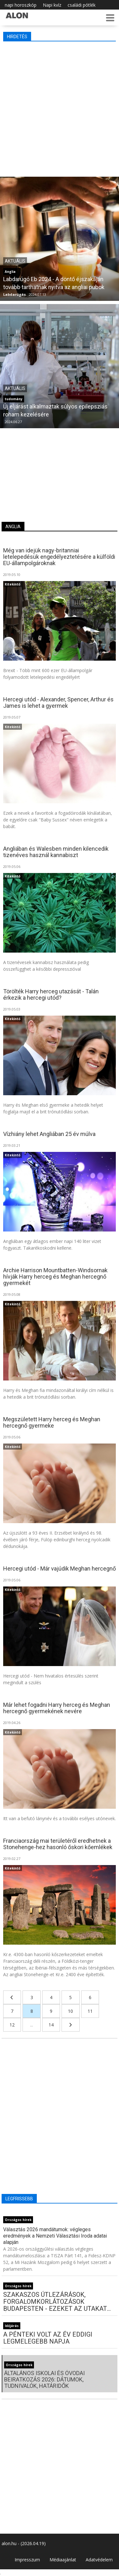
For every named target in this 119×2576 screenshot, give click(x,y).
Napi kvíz (52, 5)
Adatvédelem (99, 2560)
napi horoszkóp (20, 5)
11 (90, 2011)
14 (51, 2025)
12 (12, 2025)
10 (70, 2011)
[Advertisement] (59, 107)
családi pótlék (82, 5)
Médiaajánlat (63, 2560)
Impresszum (27, 2560)
